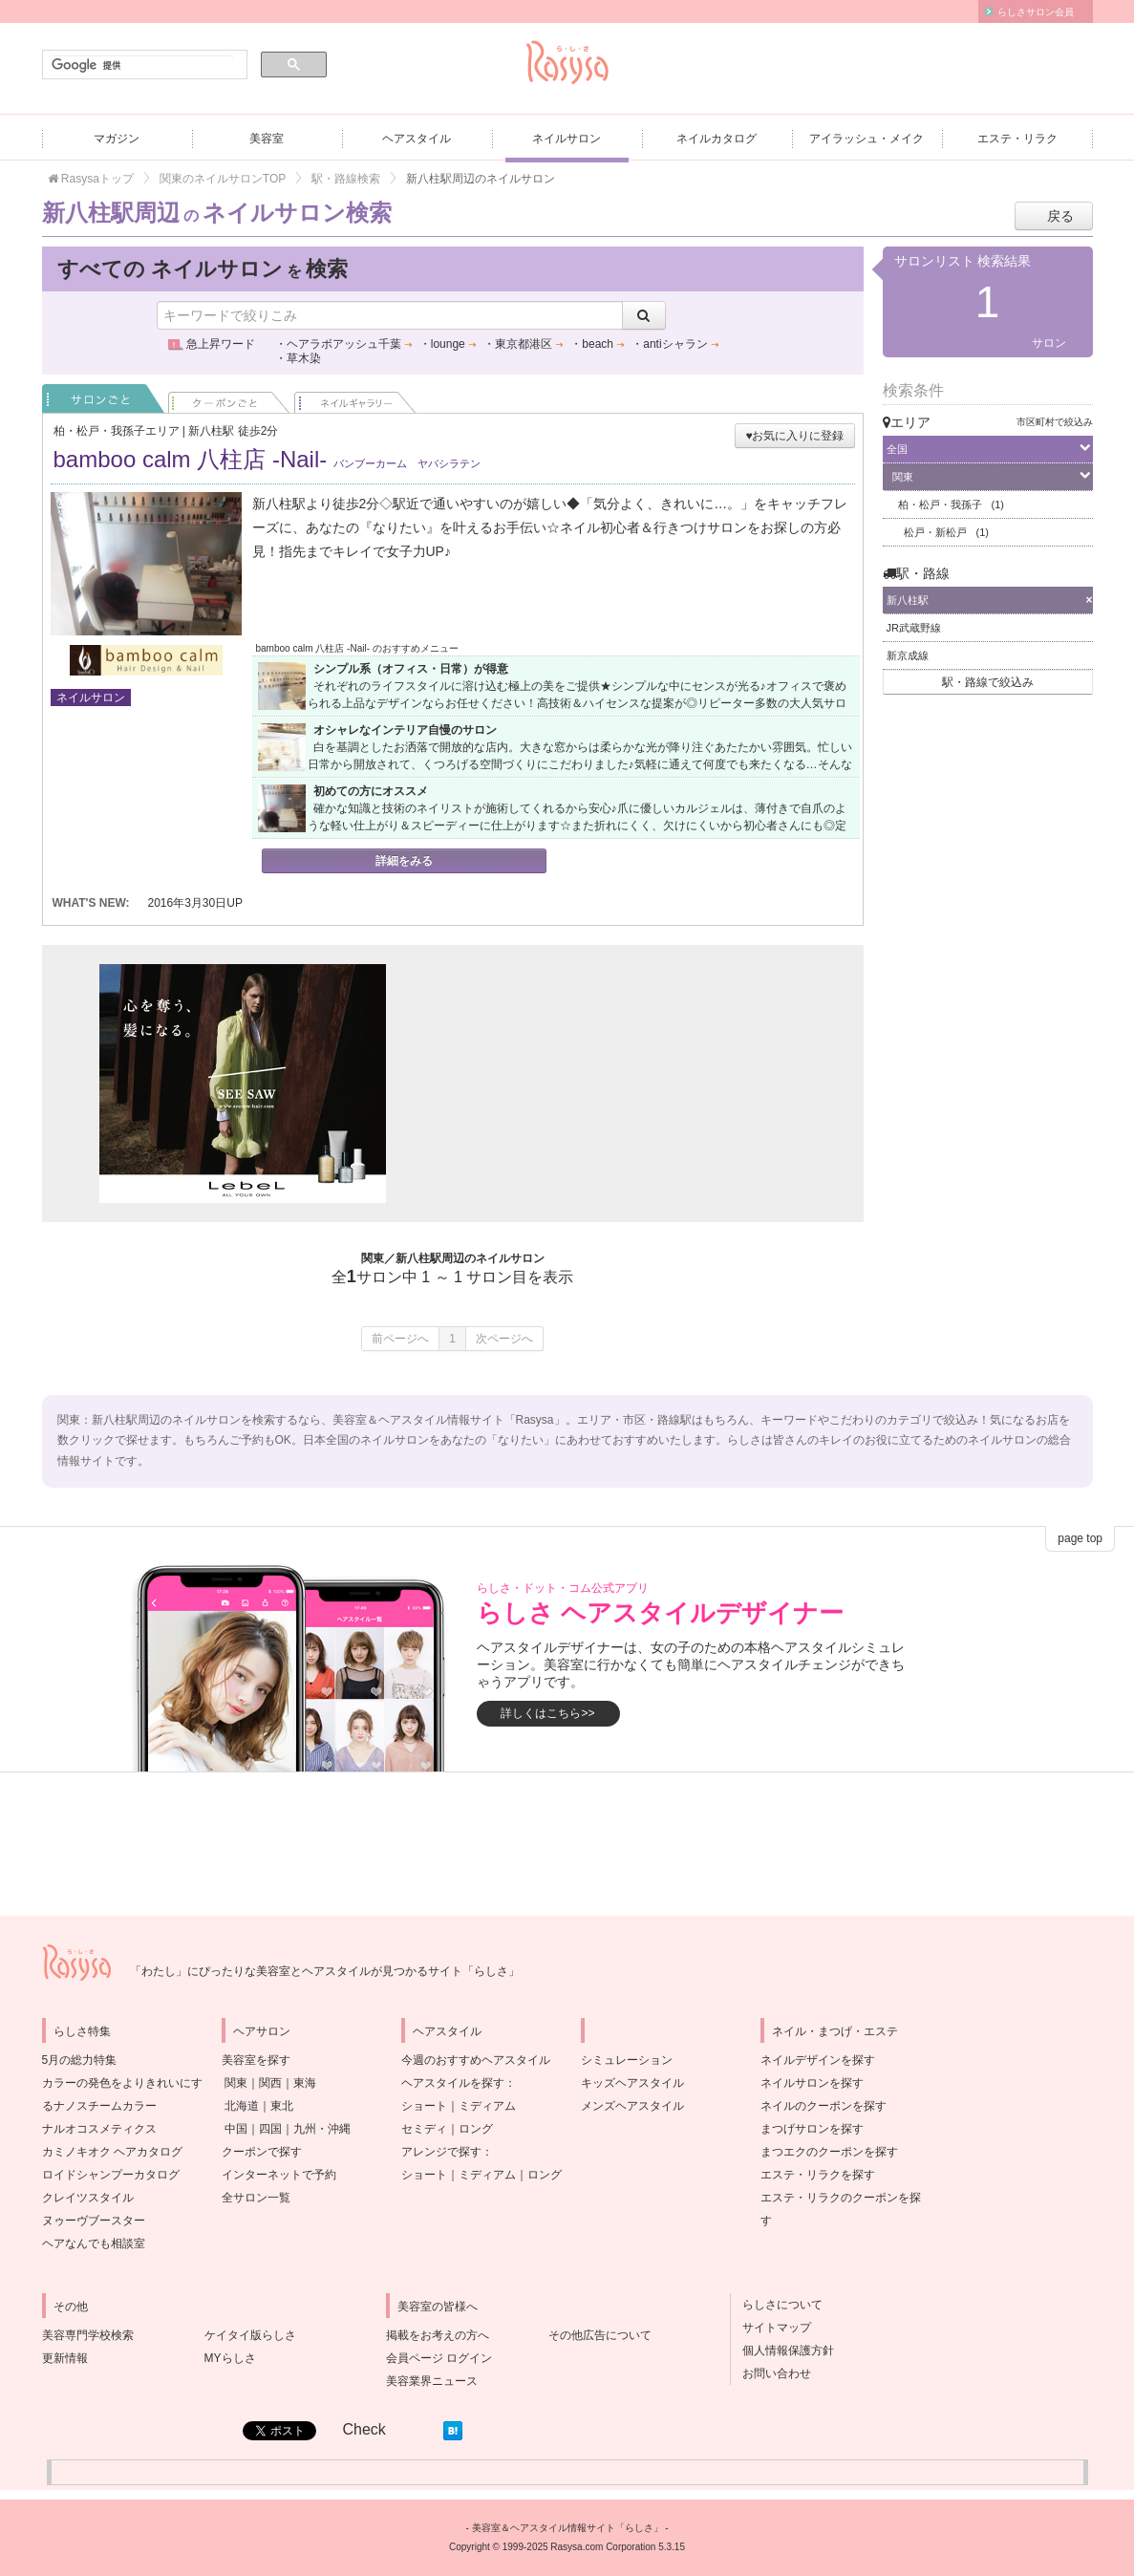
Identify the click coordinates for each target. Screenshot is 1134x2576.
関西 (270, 2083)
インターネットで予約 (279, 2174)
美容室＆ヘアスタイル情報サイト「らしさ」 (567, 2527)
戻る (1060, 216)
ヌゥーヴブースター (93, 2220)
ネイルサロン (566, 138)
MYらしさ (230, 2358)
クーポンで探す (262, 2151)
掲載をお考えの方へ (437, 2335)
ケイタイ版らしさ (250, 2335)
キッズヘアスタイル (632, 2083)
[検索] (143, 65)
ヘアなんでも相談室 (93, 2243)
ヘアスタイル (416, 138)
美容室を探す (256, 2060)
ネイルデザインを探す (817, 2060)
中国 (236, 2129)
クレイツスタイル (88, 2197)
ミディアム (487, 2106)
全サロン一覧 (256, 2197)
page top (1080, 1538)
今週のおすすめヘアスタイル (475, 2060)
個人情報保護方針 (782, 2350)
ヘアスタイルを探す (452, 2083)
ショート (424, 2106)
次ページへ (504, 1338)
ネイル (355, 398)
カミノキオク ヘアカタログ (112, 2151)
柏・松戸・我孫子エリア (116, 431)
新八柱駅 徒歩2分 (233, 431)
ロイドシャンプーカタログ (111, 2174)
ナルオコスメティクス (99, 2129)
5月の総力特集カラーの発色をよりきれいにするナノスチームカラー (122, 2083)
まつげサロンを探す (812, 2129)
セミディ (424, 2129)
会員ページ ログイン (439, 2358)
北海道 (242, 2106)
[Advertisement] (605, 1083)
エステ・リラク (1017, 138)
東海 (304, 2083)
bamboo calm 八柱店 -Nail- (267, 459)
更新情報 (65, 2358)
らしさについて (777, 2304)
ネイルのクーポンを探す (823, 2106)
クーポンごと (229, 398)
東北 (281, 2106)
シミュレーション (627, 2060)
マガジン (116, 138)
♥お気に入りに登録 (794, 435)
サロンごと (103, 398)
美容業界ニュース (432, 2381)
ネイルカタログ (716, 138)
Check (364, 2429)
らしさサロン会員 (1035, 12)
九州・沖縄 (322, 2129)
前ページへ (400, 1338)
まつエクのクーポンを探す (829, 2151)
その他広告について (600, 2335)
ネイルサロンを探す (812, 2083)
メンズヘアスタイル (632, 2106)
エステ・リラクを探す (817, 2174)
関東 (236, 2083)
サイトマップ (771, 2327)
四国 (270, 2129)
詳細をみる (404, 861)
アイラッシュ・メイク (866, 138)
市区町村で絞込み (1054, 422)
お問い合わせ (771, 2373)
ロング (476, 2129)
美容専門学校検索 (88, 2335)
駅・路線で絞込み (988, 682)
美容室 (266, 138)
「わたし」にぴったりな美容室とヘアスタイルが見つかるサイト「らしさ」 (325, 1971)
